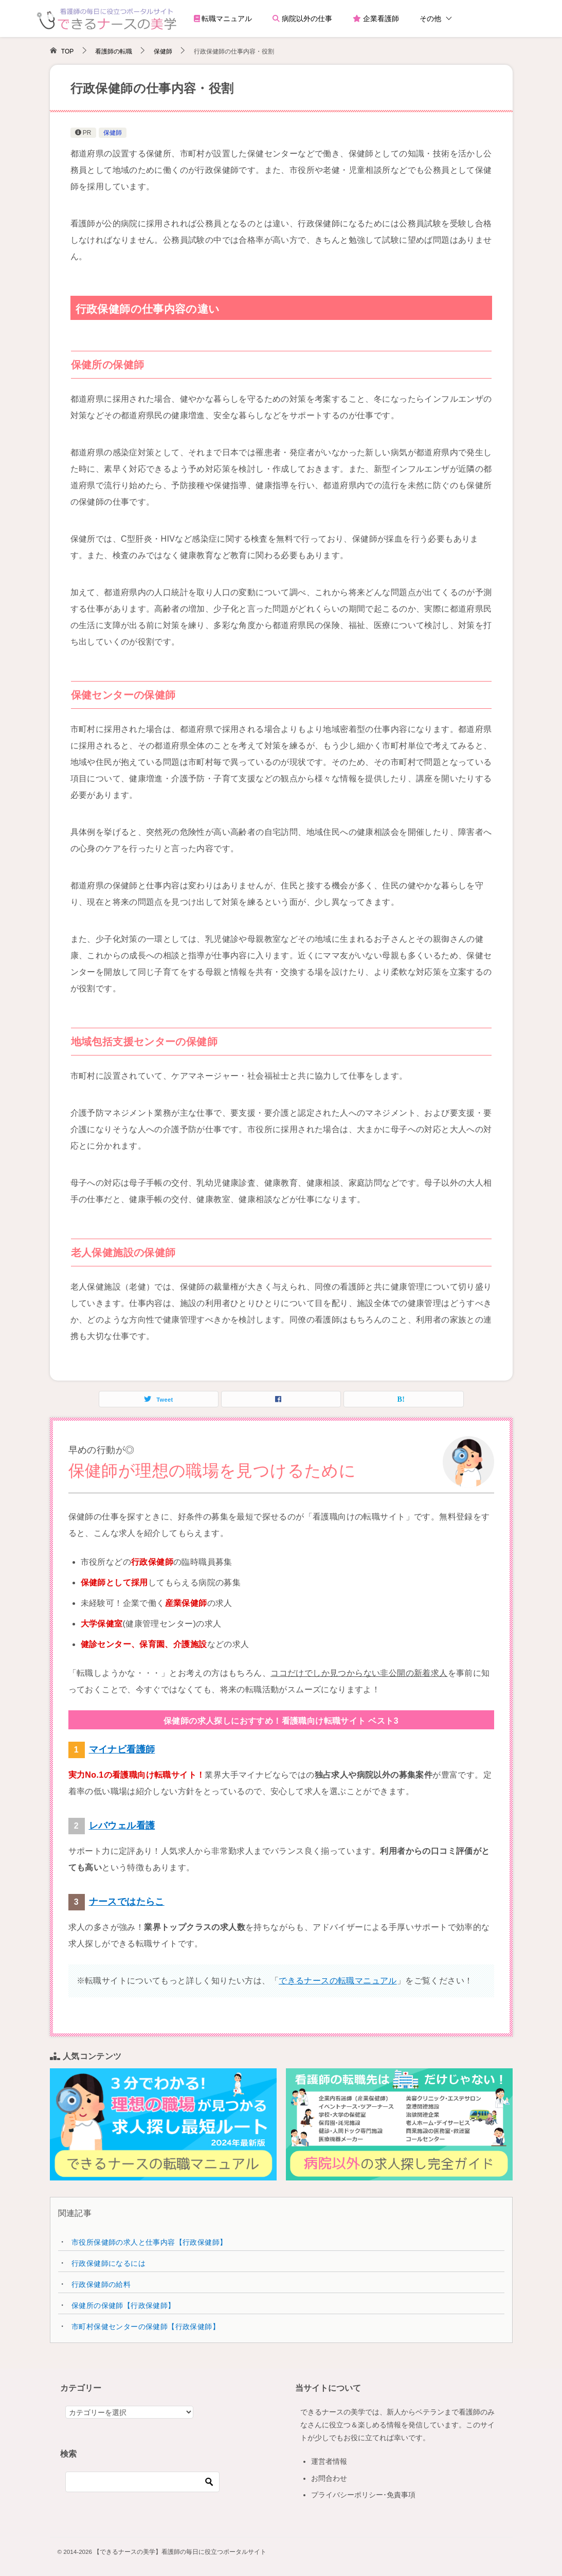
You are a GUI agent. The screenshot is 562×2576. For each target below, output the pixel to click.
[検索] (142, 2482)
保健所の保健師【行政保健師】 (123, 2305)
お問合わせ (329, 2478)
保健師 (112, 132)
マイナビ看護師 (122, 1749)
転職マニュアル (223, 18)
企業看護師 (376, 18)
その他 (430, 18)
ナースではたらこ (127, 1902)
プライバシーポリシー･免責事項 (363, 2495)
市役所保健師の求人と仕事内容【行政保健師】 (149, 2242)
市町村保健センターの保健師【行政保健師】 (145, 2326)
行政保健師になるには (108, 2263)
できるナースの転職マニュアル (338, 1980)
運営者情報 (329, 2461)
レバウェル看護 (122, 1825)
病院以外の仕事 (302, 18)
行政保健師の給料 (101, 2284)
